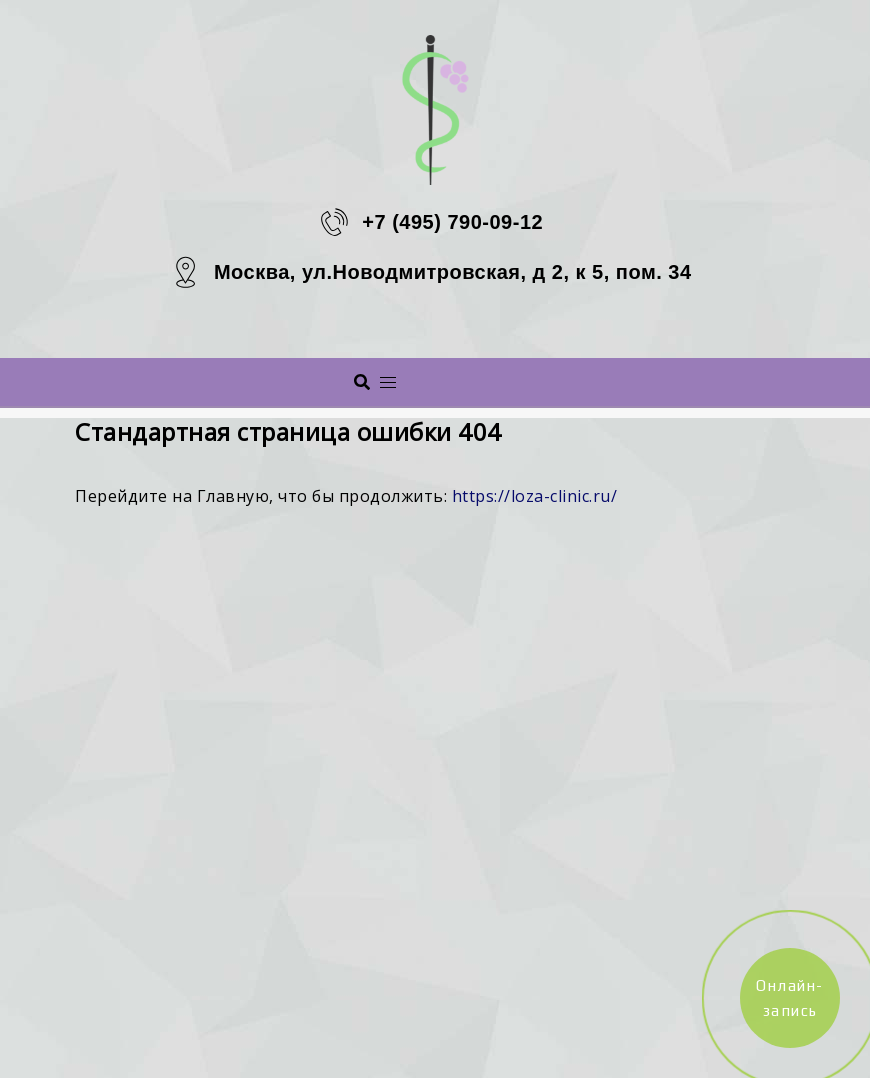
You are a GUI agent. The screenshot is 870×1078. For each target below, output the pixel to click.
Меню (461, 381)
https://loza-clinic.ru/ (535, 496)
